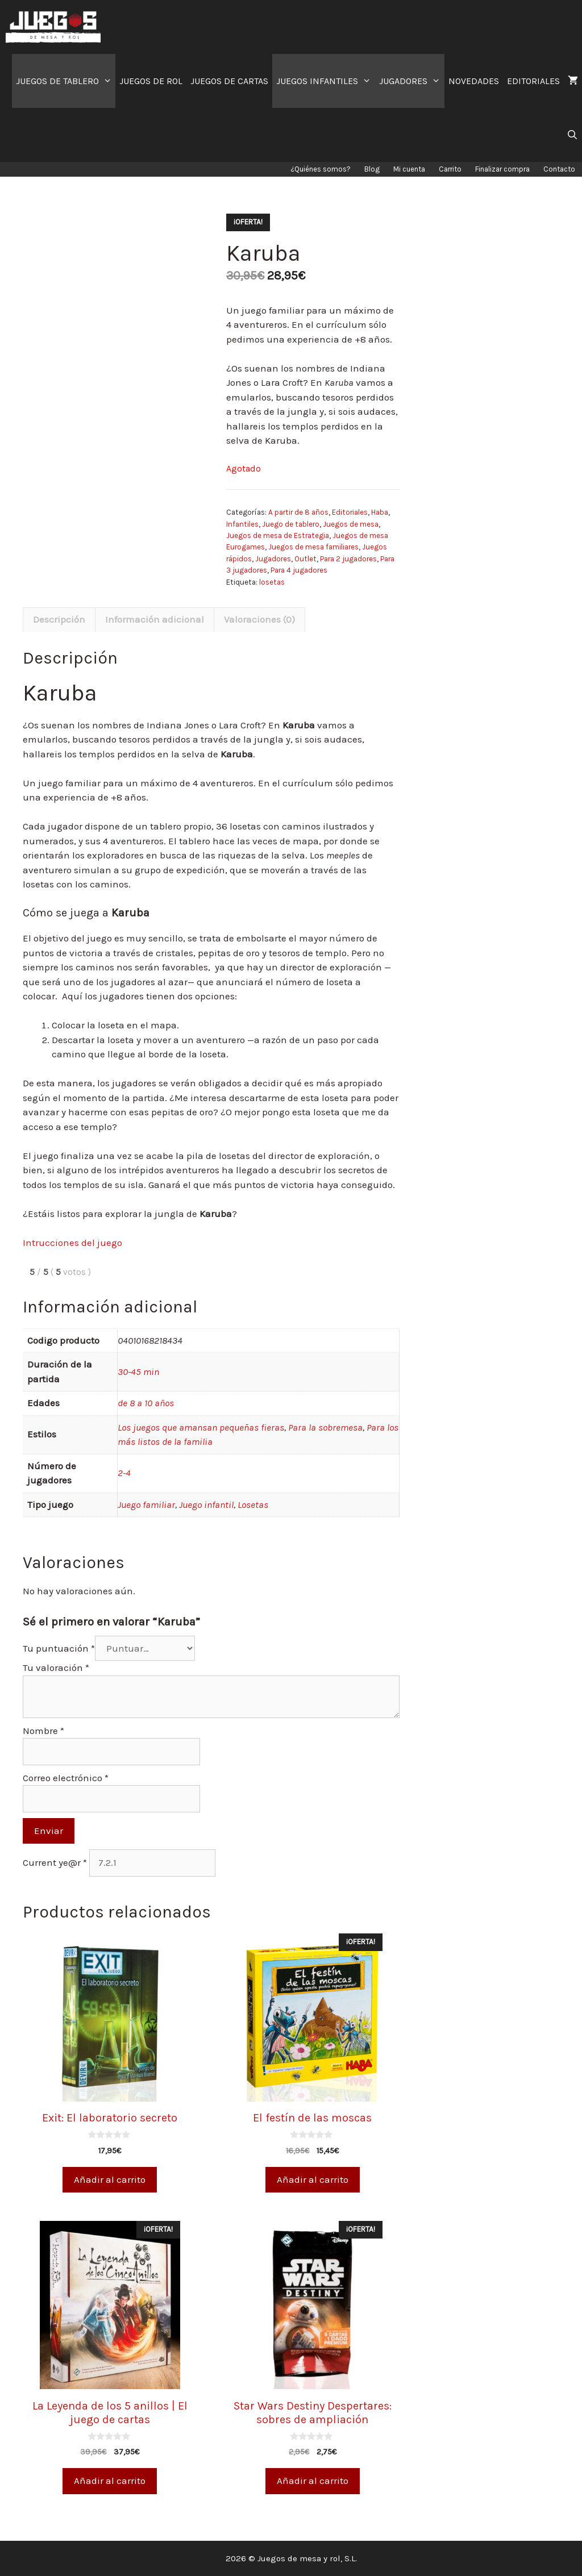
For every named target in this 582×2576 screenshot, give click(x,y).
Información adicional (154, 619)
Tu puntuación (59, 1648)
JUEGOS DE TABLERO (66, 81)
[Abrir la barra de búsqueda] (572, 135)
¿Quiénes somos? (320, 169)
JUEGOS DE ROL (150, 81)
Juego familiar (146, 1504)
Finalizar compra (502, 169)
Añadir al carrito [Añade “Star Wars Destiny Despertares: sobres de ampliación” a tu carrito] (312, 2480)
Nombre (43, 1730)
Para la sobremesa (325, 1427)
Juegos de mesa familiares (313, 547)
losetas (272, 582)
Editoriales (350, 512)
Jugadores (273, 559)
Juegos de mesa (351, 524)
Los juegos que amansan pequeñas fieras (201, 1427)
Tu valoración (56, 1667)
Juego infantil (206, 1504)
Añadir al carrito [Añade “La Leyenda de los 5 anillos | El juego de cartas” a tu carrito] (110, 2480)
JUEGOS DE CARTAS (229, 81)
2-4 (124, 1472)
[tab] (59, 619)
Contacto (559, 169)
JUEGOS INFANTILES (325, 81)
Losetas (253, 1504)
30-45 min (138, 1371)
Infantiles (242, 524)
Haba (379, 512)
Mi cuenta (409, 169)
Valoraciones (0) (259, 619)
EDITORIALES (533, 81)
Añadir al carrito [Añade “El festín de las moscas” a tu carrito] (312, 2179)
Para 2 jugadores (348, 559)
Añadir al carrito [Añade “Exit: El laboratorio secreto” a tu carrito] (110, 2179)
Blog (372, 169)
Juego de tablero (290, 524)
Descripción (59, 619)
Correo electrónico (66, 1777)
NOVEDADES (473, 81)
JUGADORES (411, 81)
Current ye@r (55, 1862)
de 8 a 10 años (146, 1402)
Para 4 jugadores (299, 570)
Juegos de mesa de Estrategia (277, 535)
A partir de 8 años (298, 512)
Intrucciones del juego (72, 1242)
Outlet (305, 559)
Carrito (450, 169)
